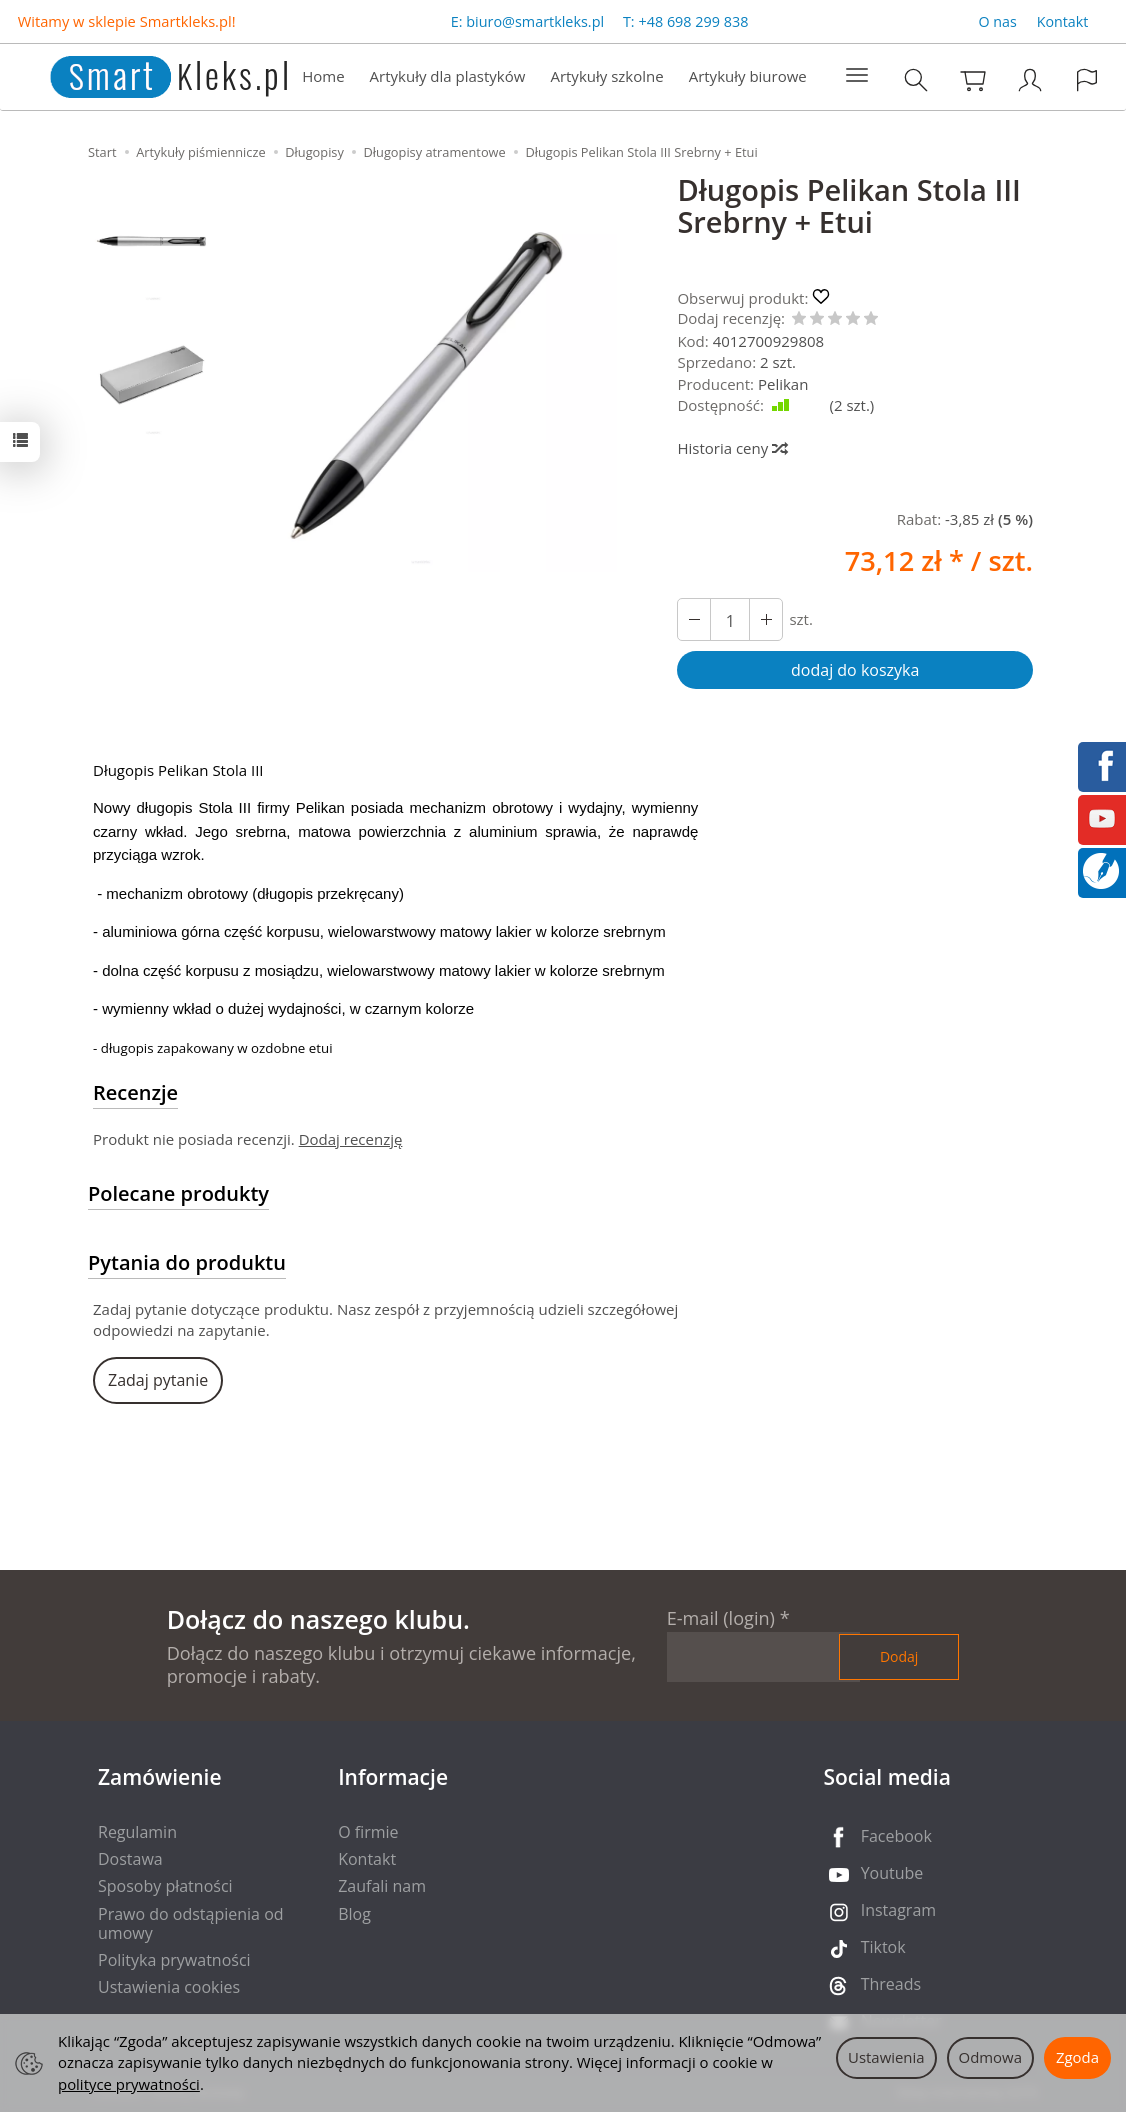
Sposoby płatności (165, 1886)
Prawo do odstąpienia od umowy (191, 1923)
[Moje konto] (1030, 79)
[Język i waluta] (1087, 79)
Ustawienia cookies (169, 1987)
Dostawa (130, 1859)
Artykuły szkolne (606, 76)
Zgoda (1077, 2057)
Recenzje (135, 1092)
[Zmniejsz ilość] (766, 619)
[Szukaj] (916, 79)
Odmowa (990, 2057)
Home (323, 76)
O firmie (368, 1832)
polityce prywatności (129, 2084)
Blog (354, 1914)
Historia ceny (731, 448)
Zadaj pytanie (158, 1380)
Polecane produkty (178, 1193)
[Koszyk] (973, 79)
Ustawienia (886, 2057)
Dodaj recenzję (351, 1139)
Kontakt (1063, 21)
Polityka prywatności (174, 1960)
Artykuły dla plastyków (448, 76)
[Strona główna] (148, 74)
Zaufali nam (382, 1886)
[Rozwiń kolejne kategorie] (857, 76)
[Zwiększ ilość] (694, 619)
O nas (998, 21)
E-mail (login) (721, 1618)
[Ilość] (730, 619)
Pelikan (783, 384)
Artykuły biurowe (748, 76)
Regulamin (137, 1832)
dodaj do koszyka (855, 670)
